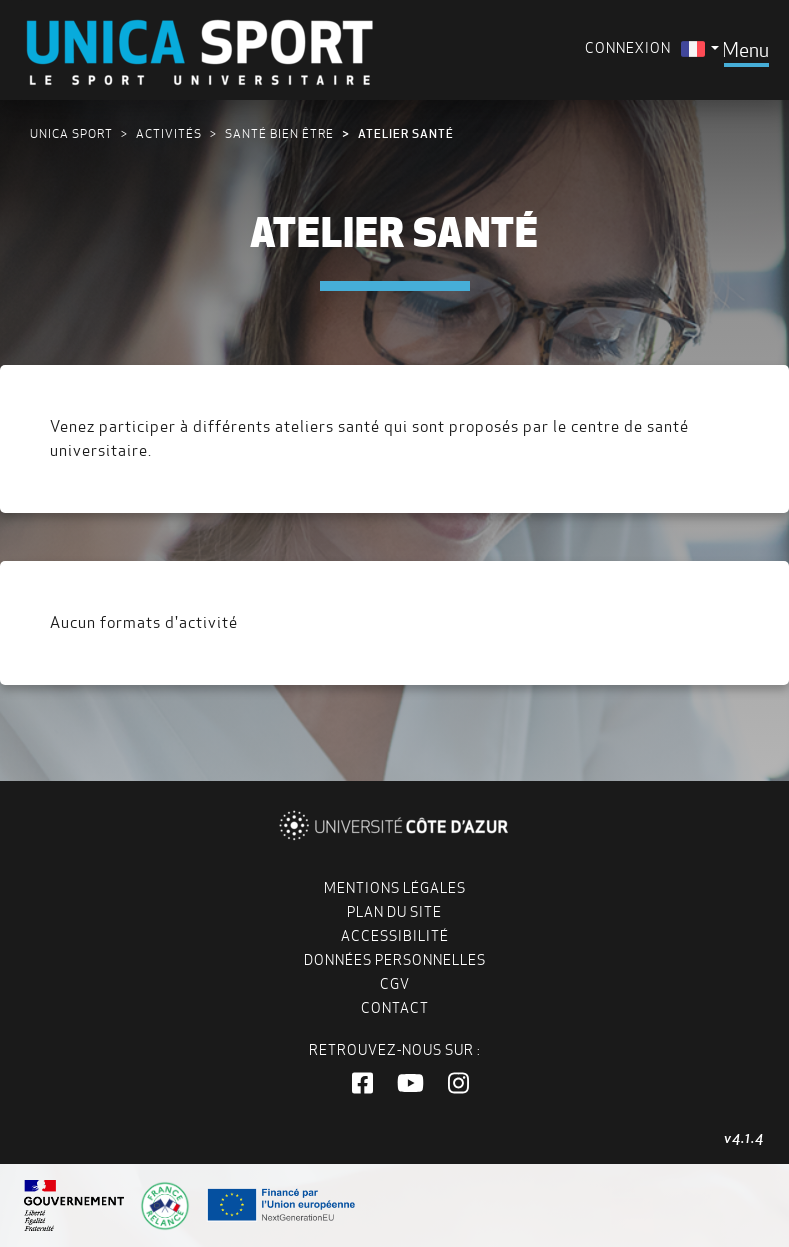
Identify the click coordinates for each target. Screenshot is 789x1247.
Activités (169, 133)
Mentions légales (395, 888)
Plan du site (394, 912)
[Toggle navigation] (745, 50)
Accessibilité (395, 936)
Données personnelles (395, 960)
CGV (395, 984)
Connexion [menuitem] (628, 48)
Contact (395, 1008)
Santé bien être (279, 133)
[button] (362, 1084)
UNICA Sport (71, 133)
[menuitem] (700, 48)
